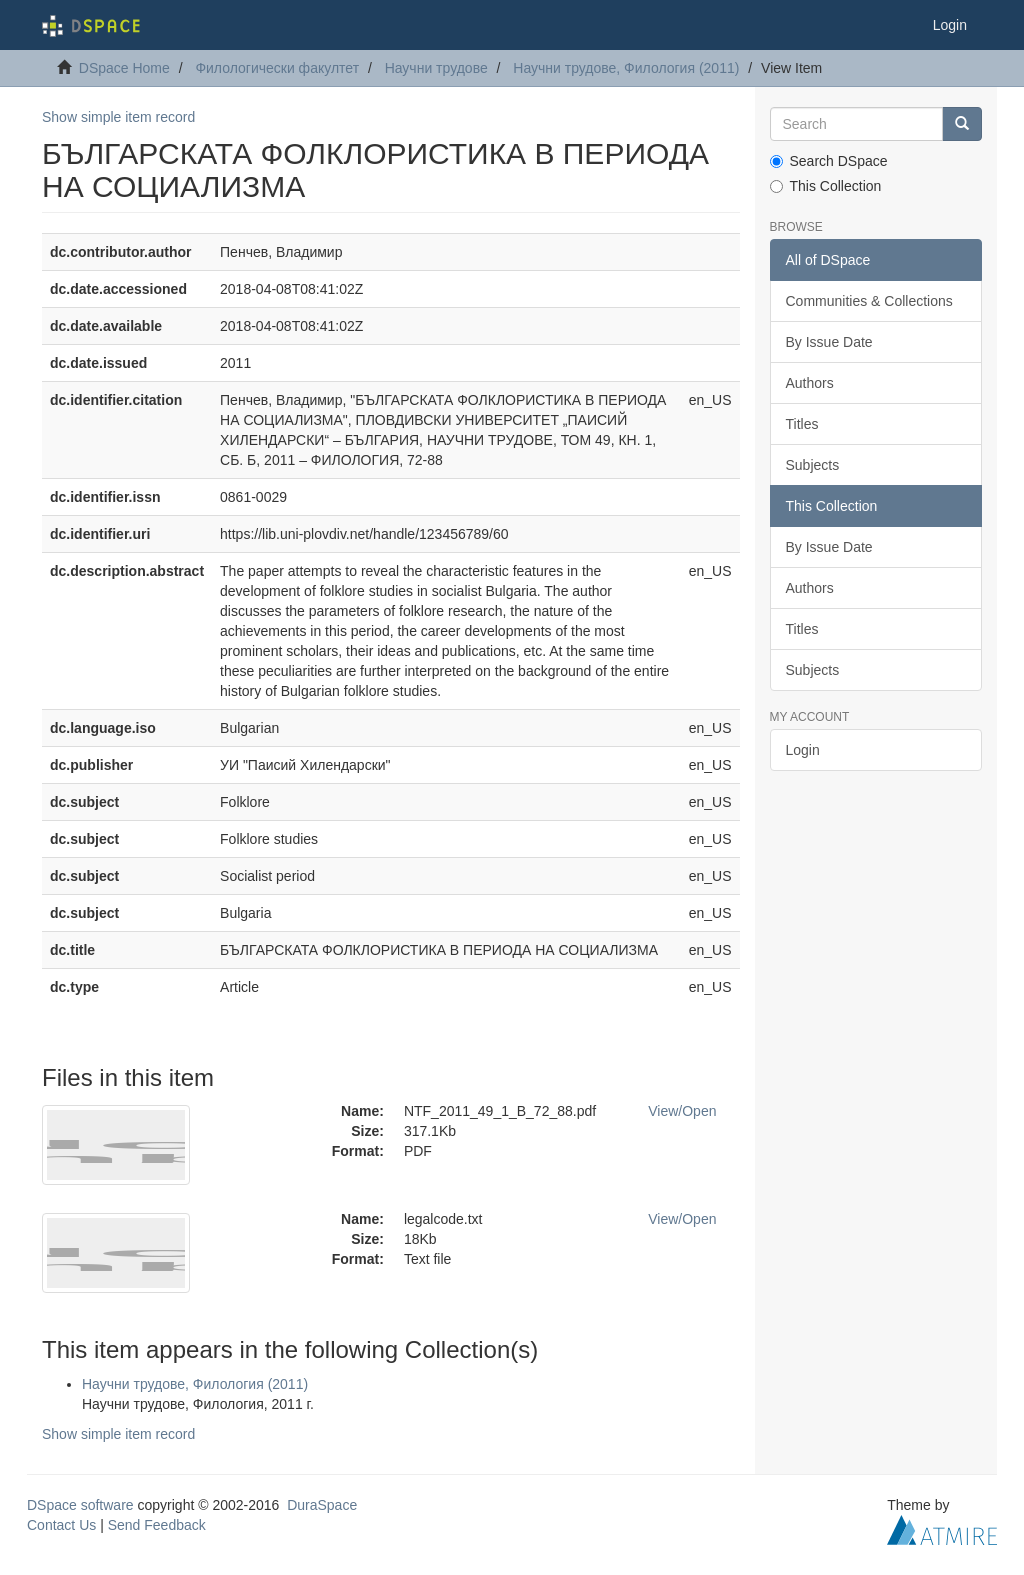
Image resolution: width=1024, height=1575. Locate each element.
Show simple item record (118, 117)
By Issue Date (829, 342)
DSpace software (80, 1505)
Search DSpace (829, 161)
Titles (802, 424)
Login (803, 750)
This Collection (826, 186)
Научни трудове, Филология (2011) (626, 68)
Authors (810, 383)
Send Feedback (157, 1525)
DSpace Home (124, 68)
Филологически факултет (277, 68)
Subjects (813, 465)
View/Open (682, 1111)
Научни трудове (436, 68)
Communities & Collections (869, 301)
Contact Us (61, 1525)
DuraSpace (322, 1505)
